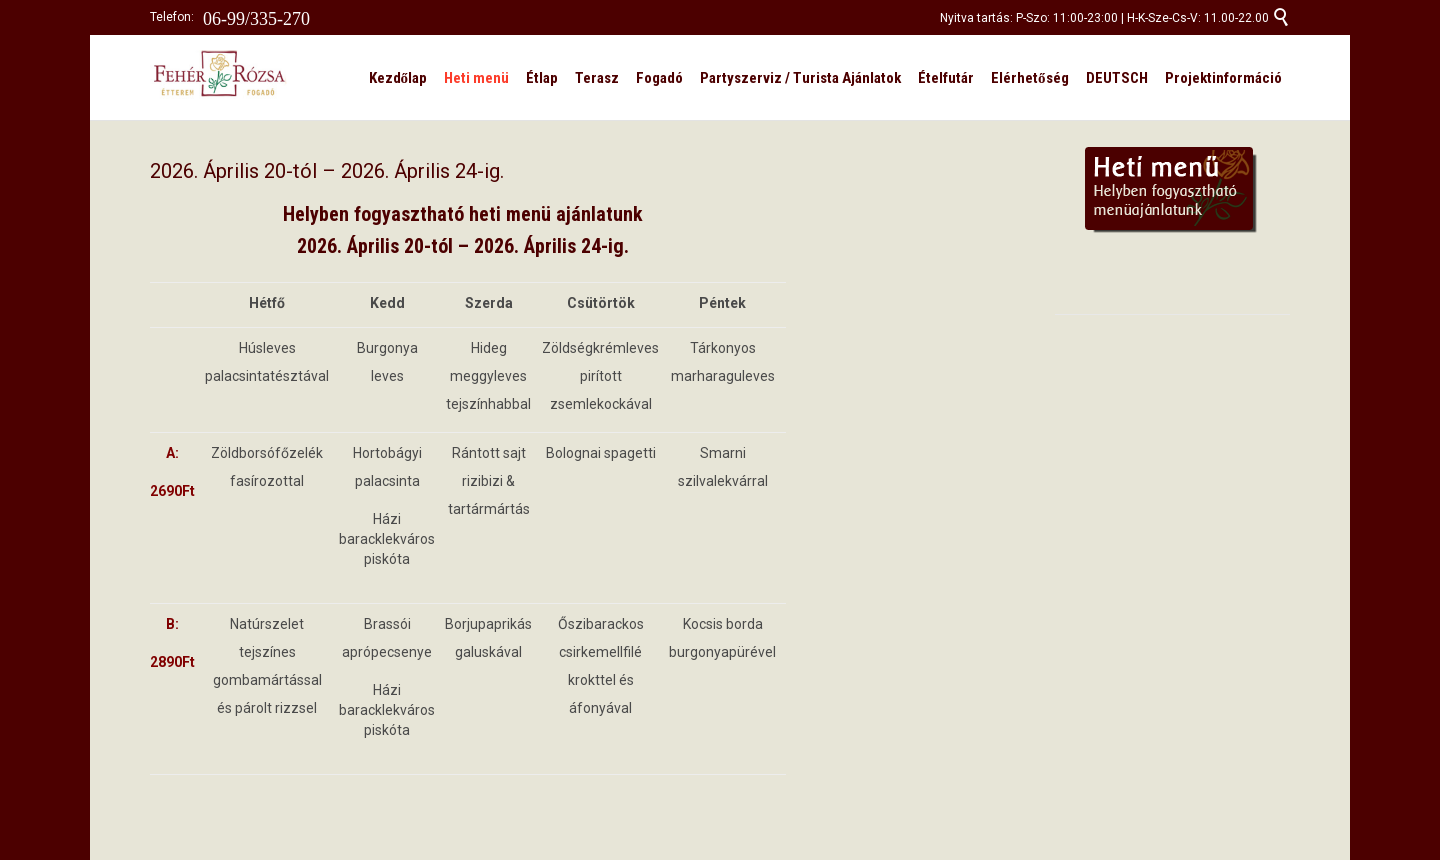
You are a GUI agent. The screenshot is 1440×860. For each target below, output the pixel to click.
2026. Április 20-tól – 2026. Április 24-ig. (327, 171)
